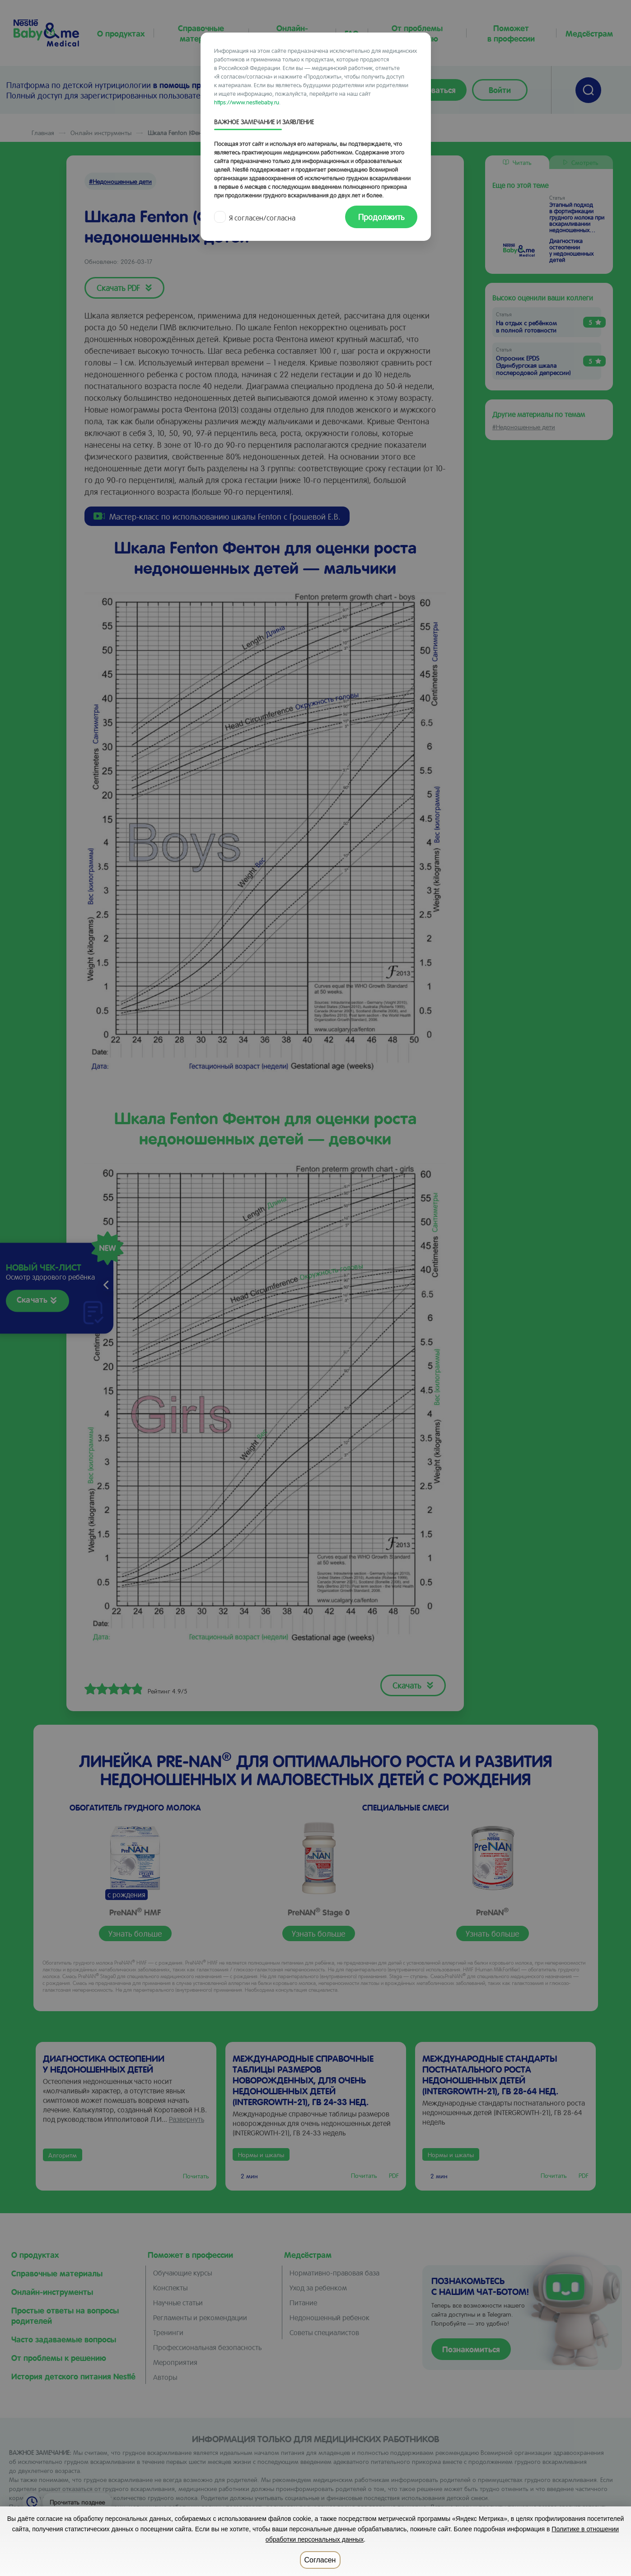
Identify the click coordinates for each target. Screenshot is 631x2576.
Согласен (320, 2560)
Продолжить (381, 216)
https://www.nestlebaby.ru (246, 102)
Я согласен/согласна (255, 217)
